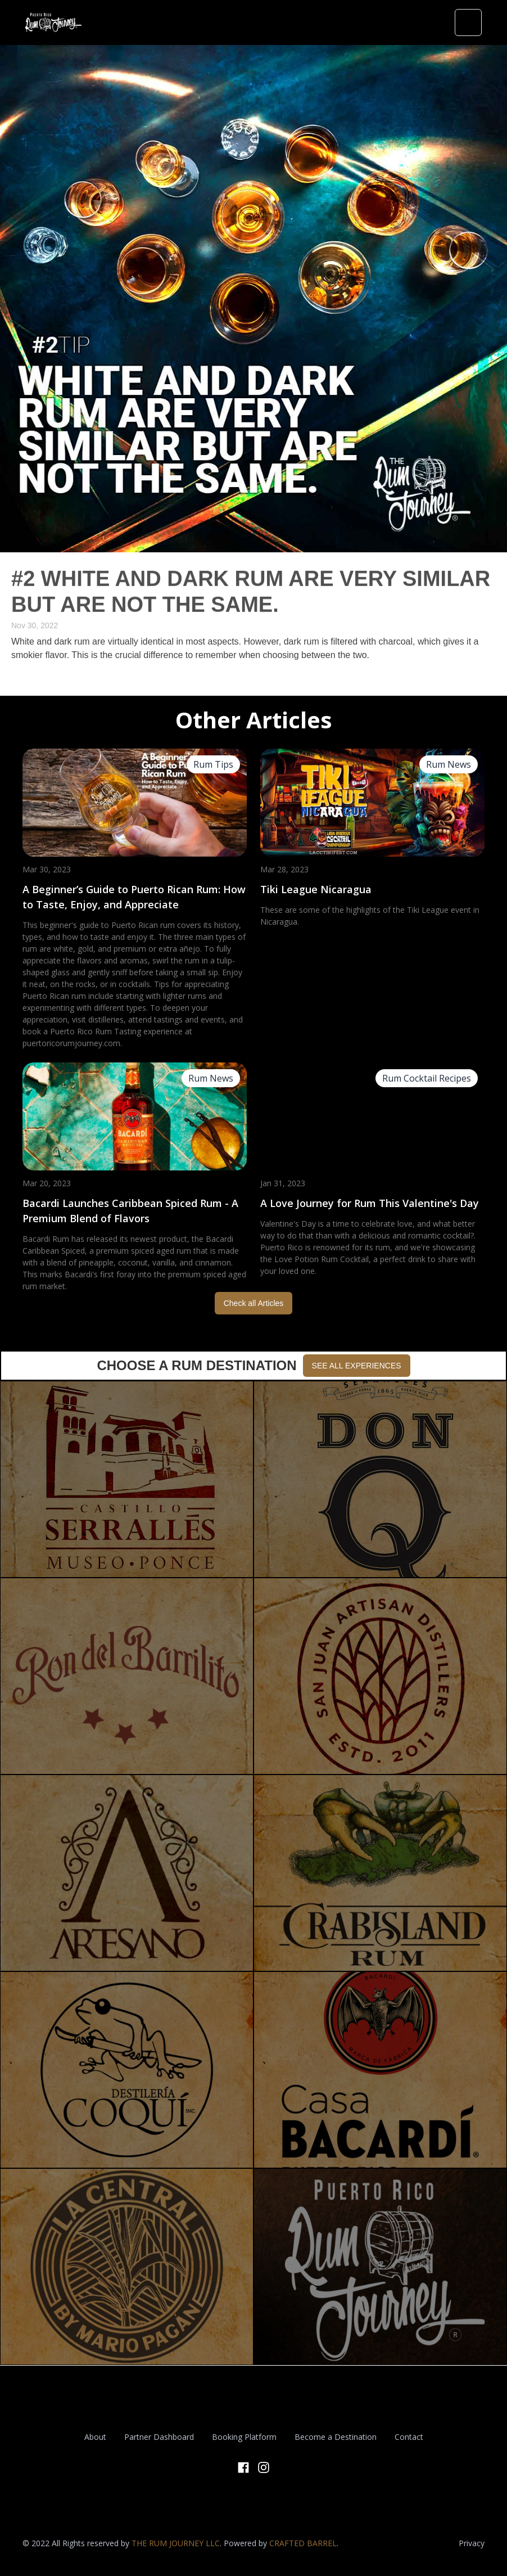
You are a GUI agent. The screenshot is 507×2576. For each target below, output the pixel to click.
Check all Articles (254, 1303)
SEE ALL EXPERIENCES (356, 1365)
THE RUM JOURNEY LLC (176, 2543)
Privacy (472, 2543)
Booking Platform (244, 2436)
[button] (468, 22)
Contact (409, 2436)
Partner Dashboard (159, 2436)
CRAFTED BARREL (303, 2543)
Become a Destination (336, 2436)
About (95, 2436)
